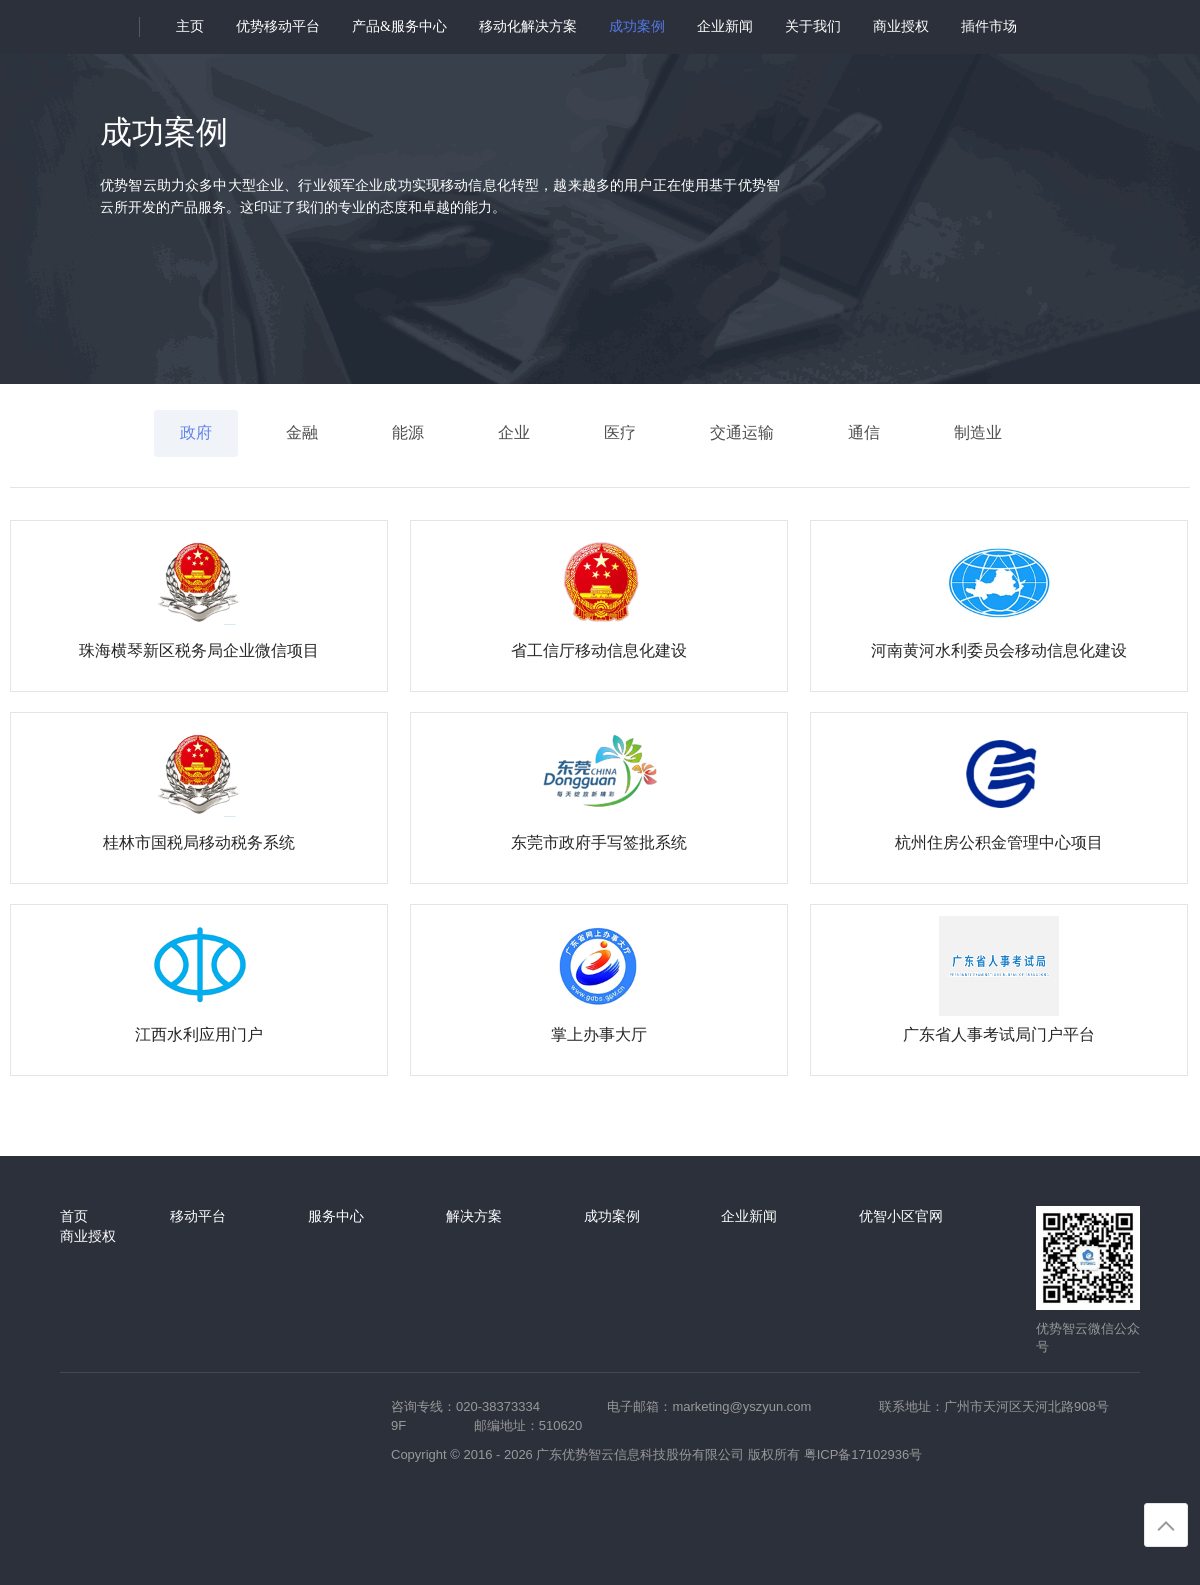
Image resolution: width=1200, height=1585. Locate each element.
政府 (196, 432)
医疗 (620, 432)
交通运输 (742, 432)
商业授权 (901, 26)
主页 (190, 26)
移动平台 (198, 1216)
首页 (74, 1216)
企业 (514, 432)
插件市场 (989, 26)
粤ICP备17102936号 (863, 1454)
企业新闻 (725, 26)
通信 (864, 432)
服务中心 (336, 1216)
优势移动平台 (278, 26)
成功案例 (637, 26)
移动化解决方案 (528, 26)
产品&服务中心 (399, 26)
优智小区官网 (901, 1216)
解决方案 (474, 1216)
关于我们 (813, 26)
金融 (302, 432)
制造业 (978, 432)
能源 (408, 432)
